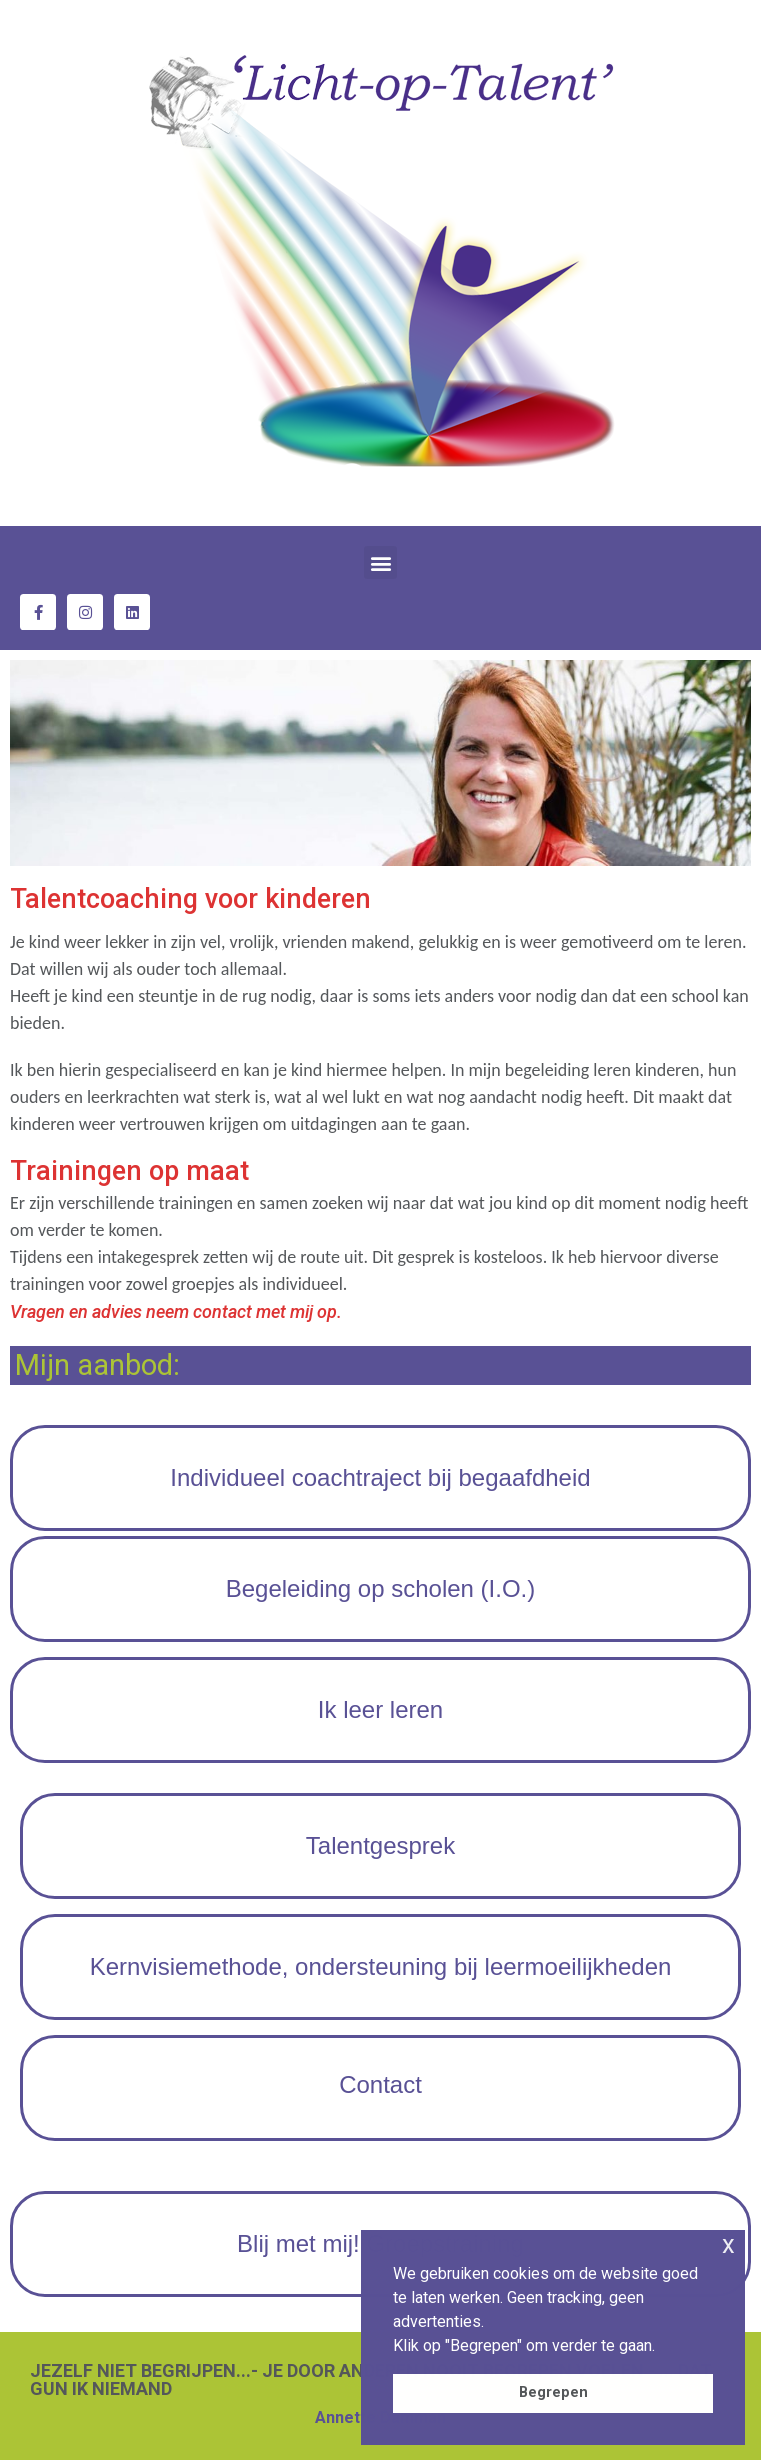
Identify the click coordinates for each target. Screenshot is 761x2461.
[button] (380, 562)
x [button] (728, 2244)
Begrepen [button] (553, 2392)
